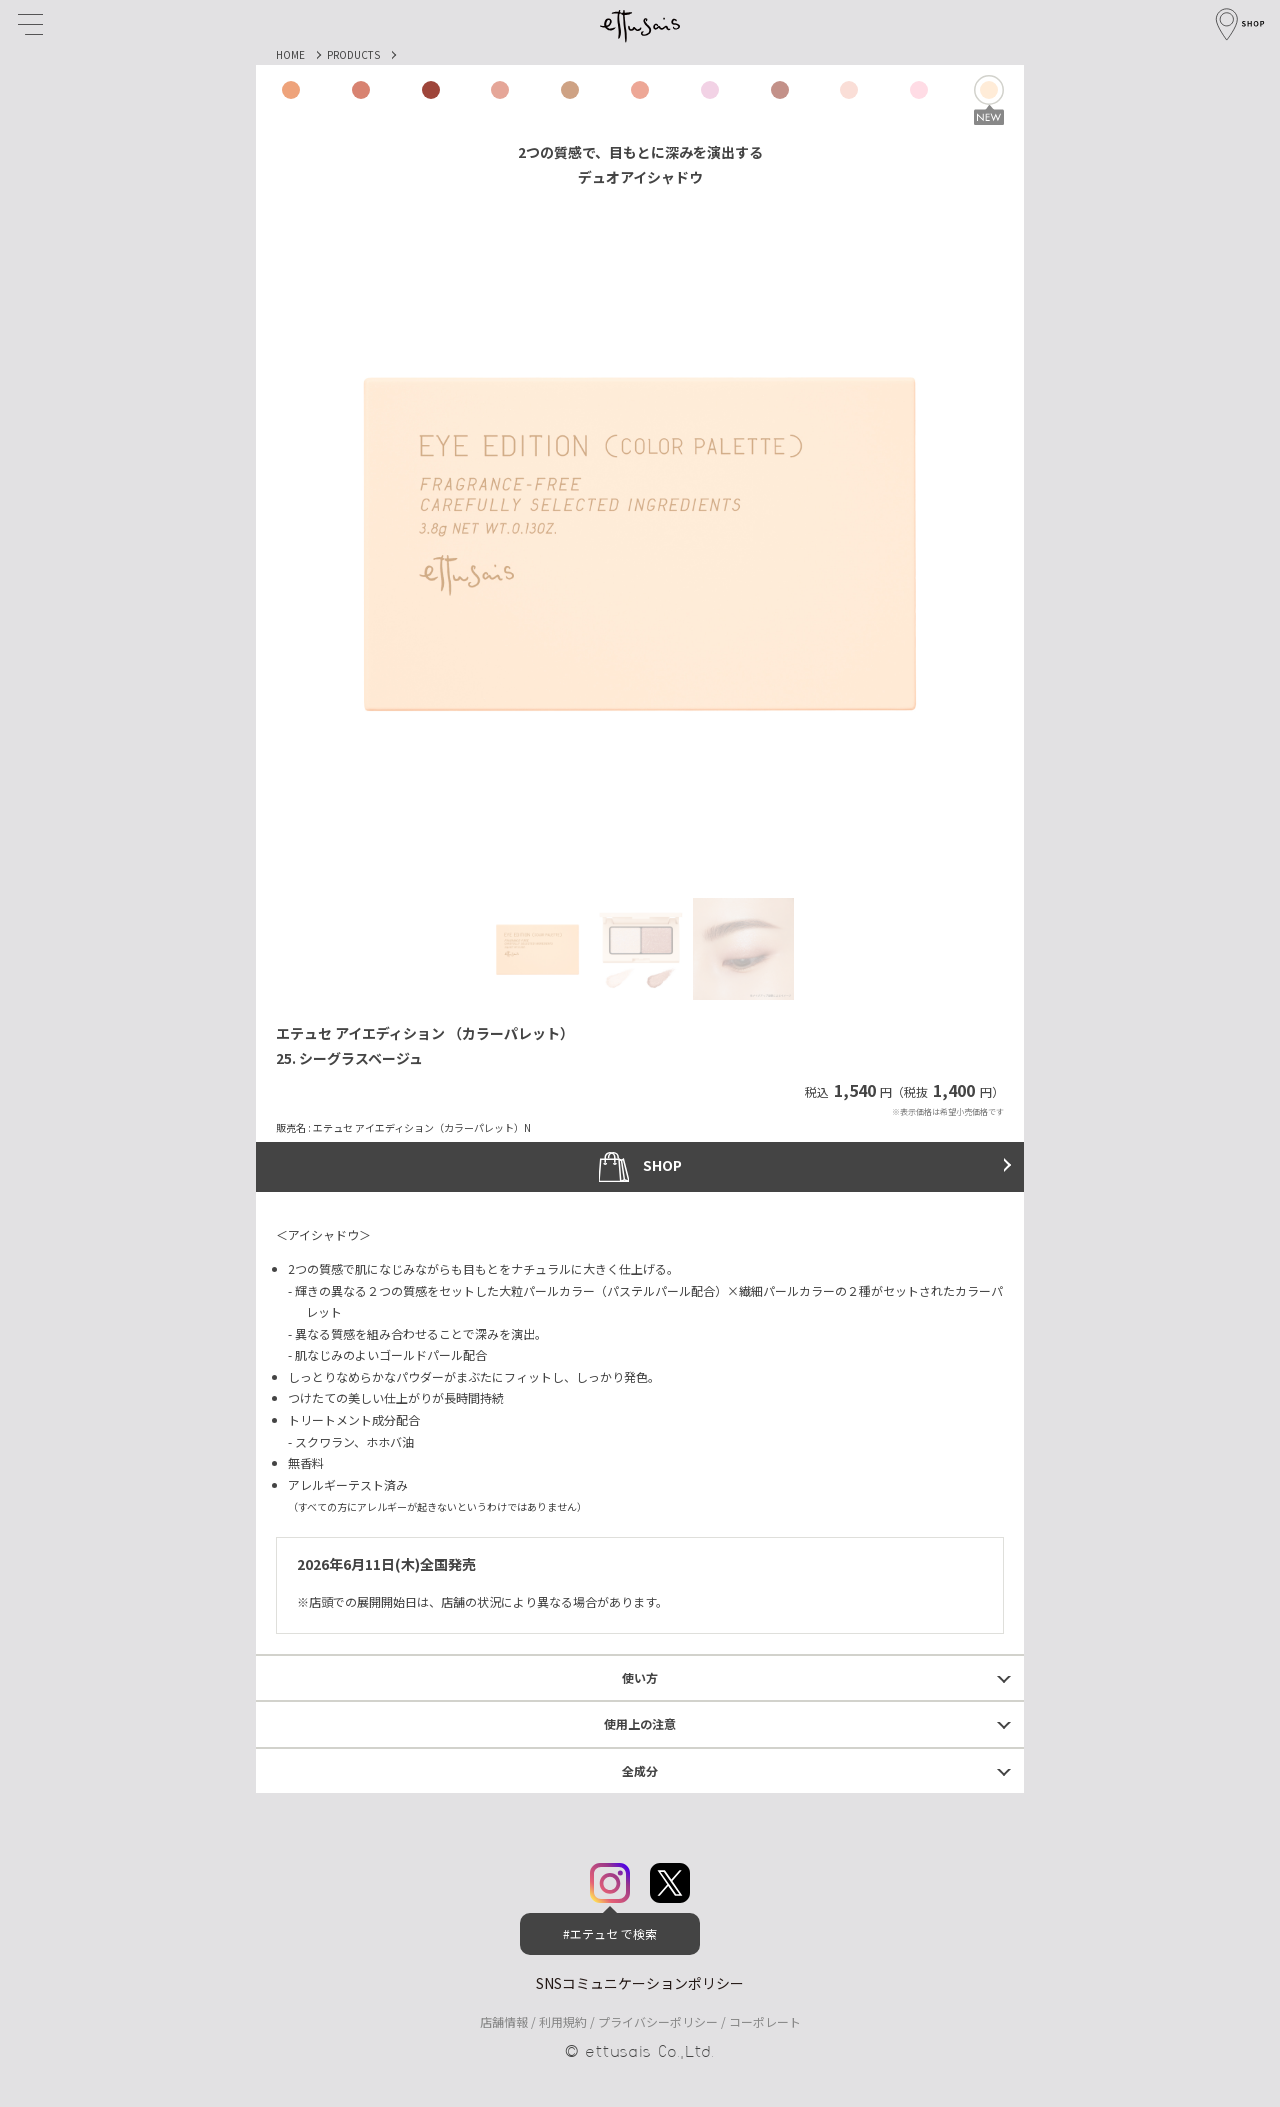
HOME (290, 54)
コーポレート (765, 2021)
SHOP (640, 1167)
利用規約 (563, 2021)
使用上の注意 (640, 1723)
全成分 (640, 1770)
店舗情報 (504, 2021)
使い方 (640, 1677)
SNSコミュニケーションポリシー (640, 1983)
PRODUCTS (353, 54)
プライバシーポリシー (658, 2021)
